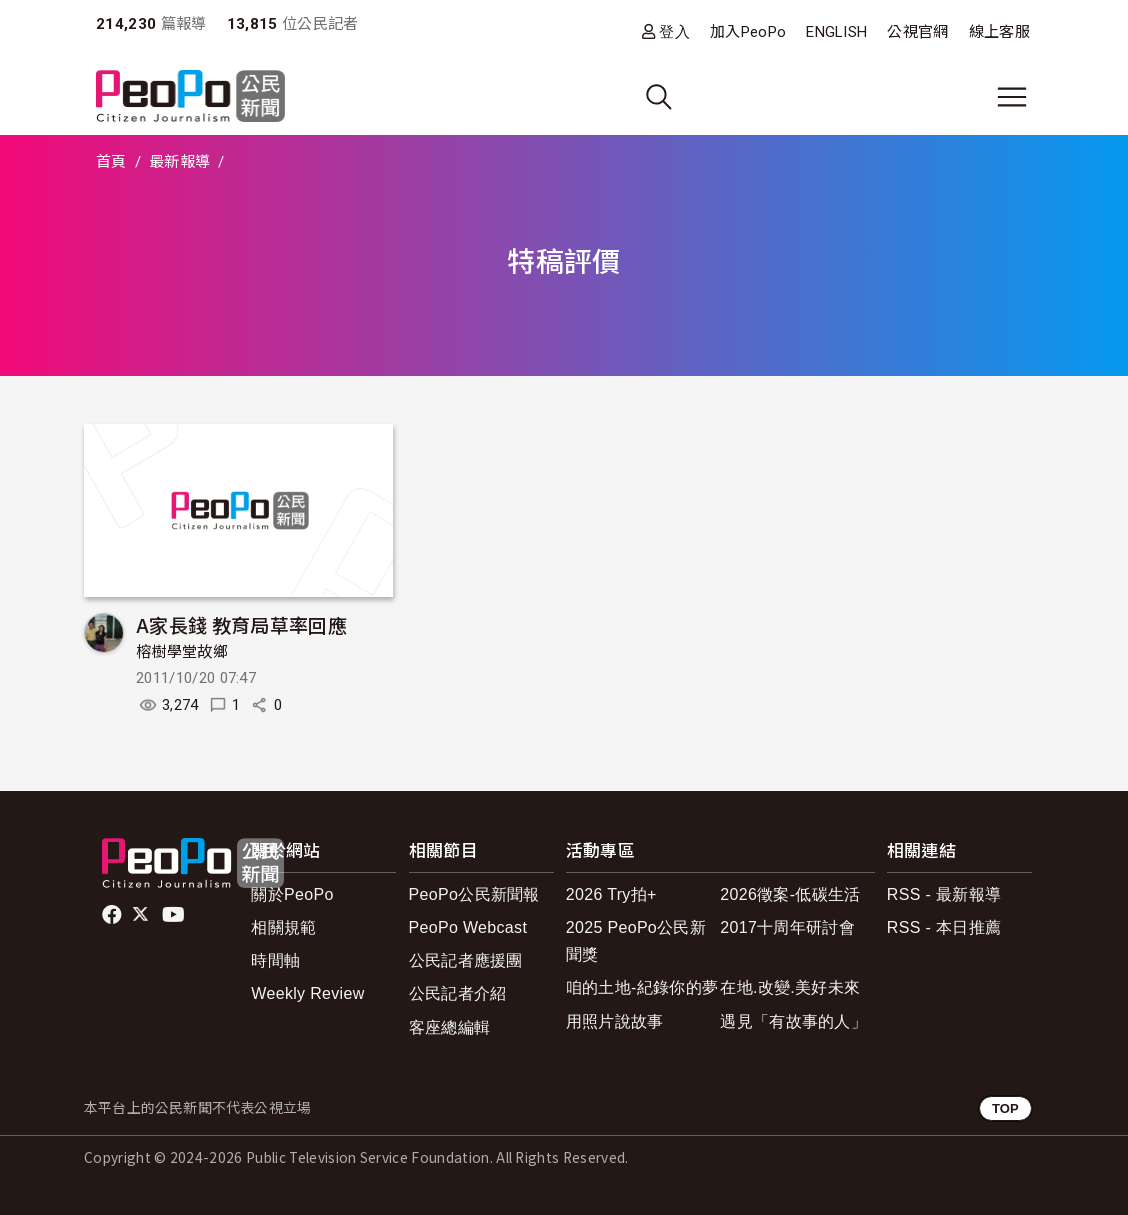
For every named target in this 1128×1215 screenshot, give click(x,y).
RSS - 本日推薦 (944, 927)
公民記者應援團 (466, 960)
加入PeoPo (748, 32)
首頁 (111, 162)
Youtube (175, 915)
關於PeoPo (292, 894)
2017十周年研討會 (787, 927)
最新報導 (179, 162)
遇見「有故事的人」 (793, 1021)
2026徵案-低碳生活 (790, 894)
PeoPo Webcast (468, 927)
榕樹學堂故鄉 (182, 652)
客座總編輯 (450, 1027)
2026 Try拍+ (611, 894)
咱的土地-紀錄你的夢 (642, 987)
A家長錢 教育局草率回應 (241, 624)
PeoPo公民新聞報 (474, 894)
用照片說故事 (615, 1021)
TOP (1005, 1108)
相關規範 (283, 927)
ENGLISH (836, 32)
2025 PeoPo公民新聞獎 (636, 941)
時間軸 (275, 960)
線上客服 (999, 32)
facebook (113, 915)
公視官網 (917, 32)
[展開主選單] (1012, 97)
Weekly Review (307, 993)
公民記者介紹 (458, 993)
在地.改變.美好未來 (790, 987)
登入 (674, 31)
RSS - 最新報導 (944, 894)
